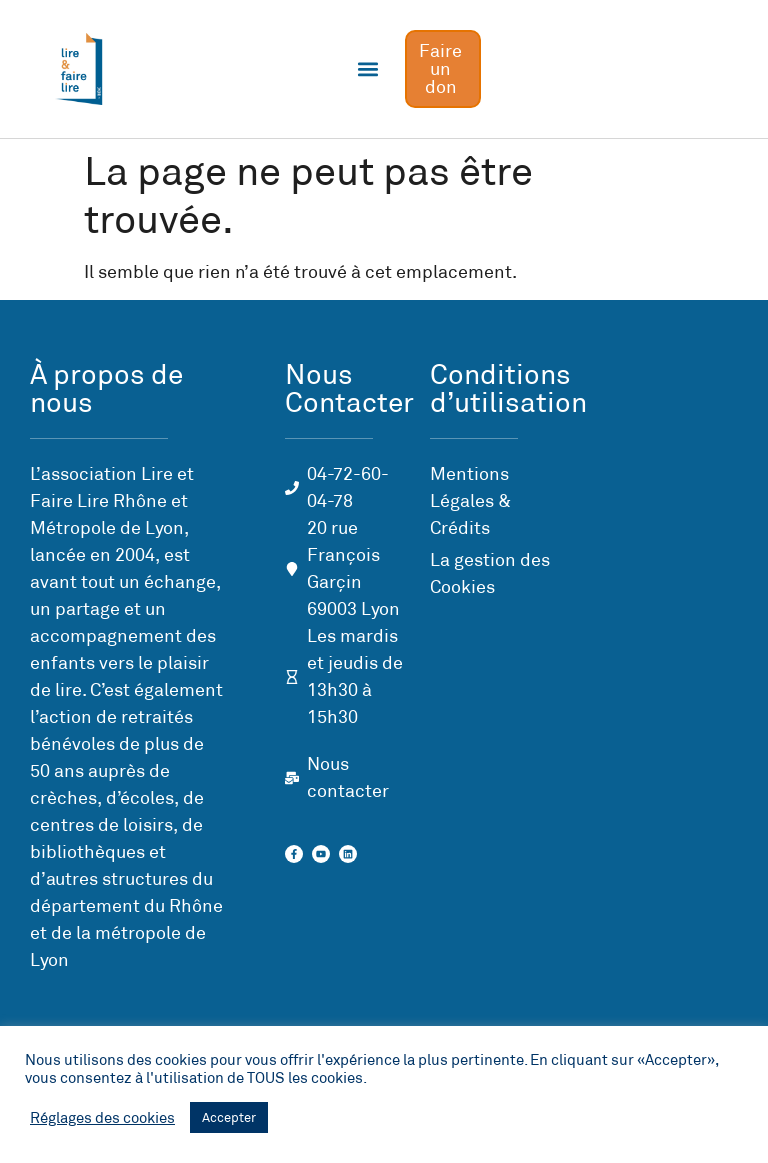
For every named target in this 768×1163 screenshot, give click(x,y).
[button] (368, 69)
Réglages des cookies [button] (102, 1118)
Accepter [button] (229, 1117)
